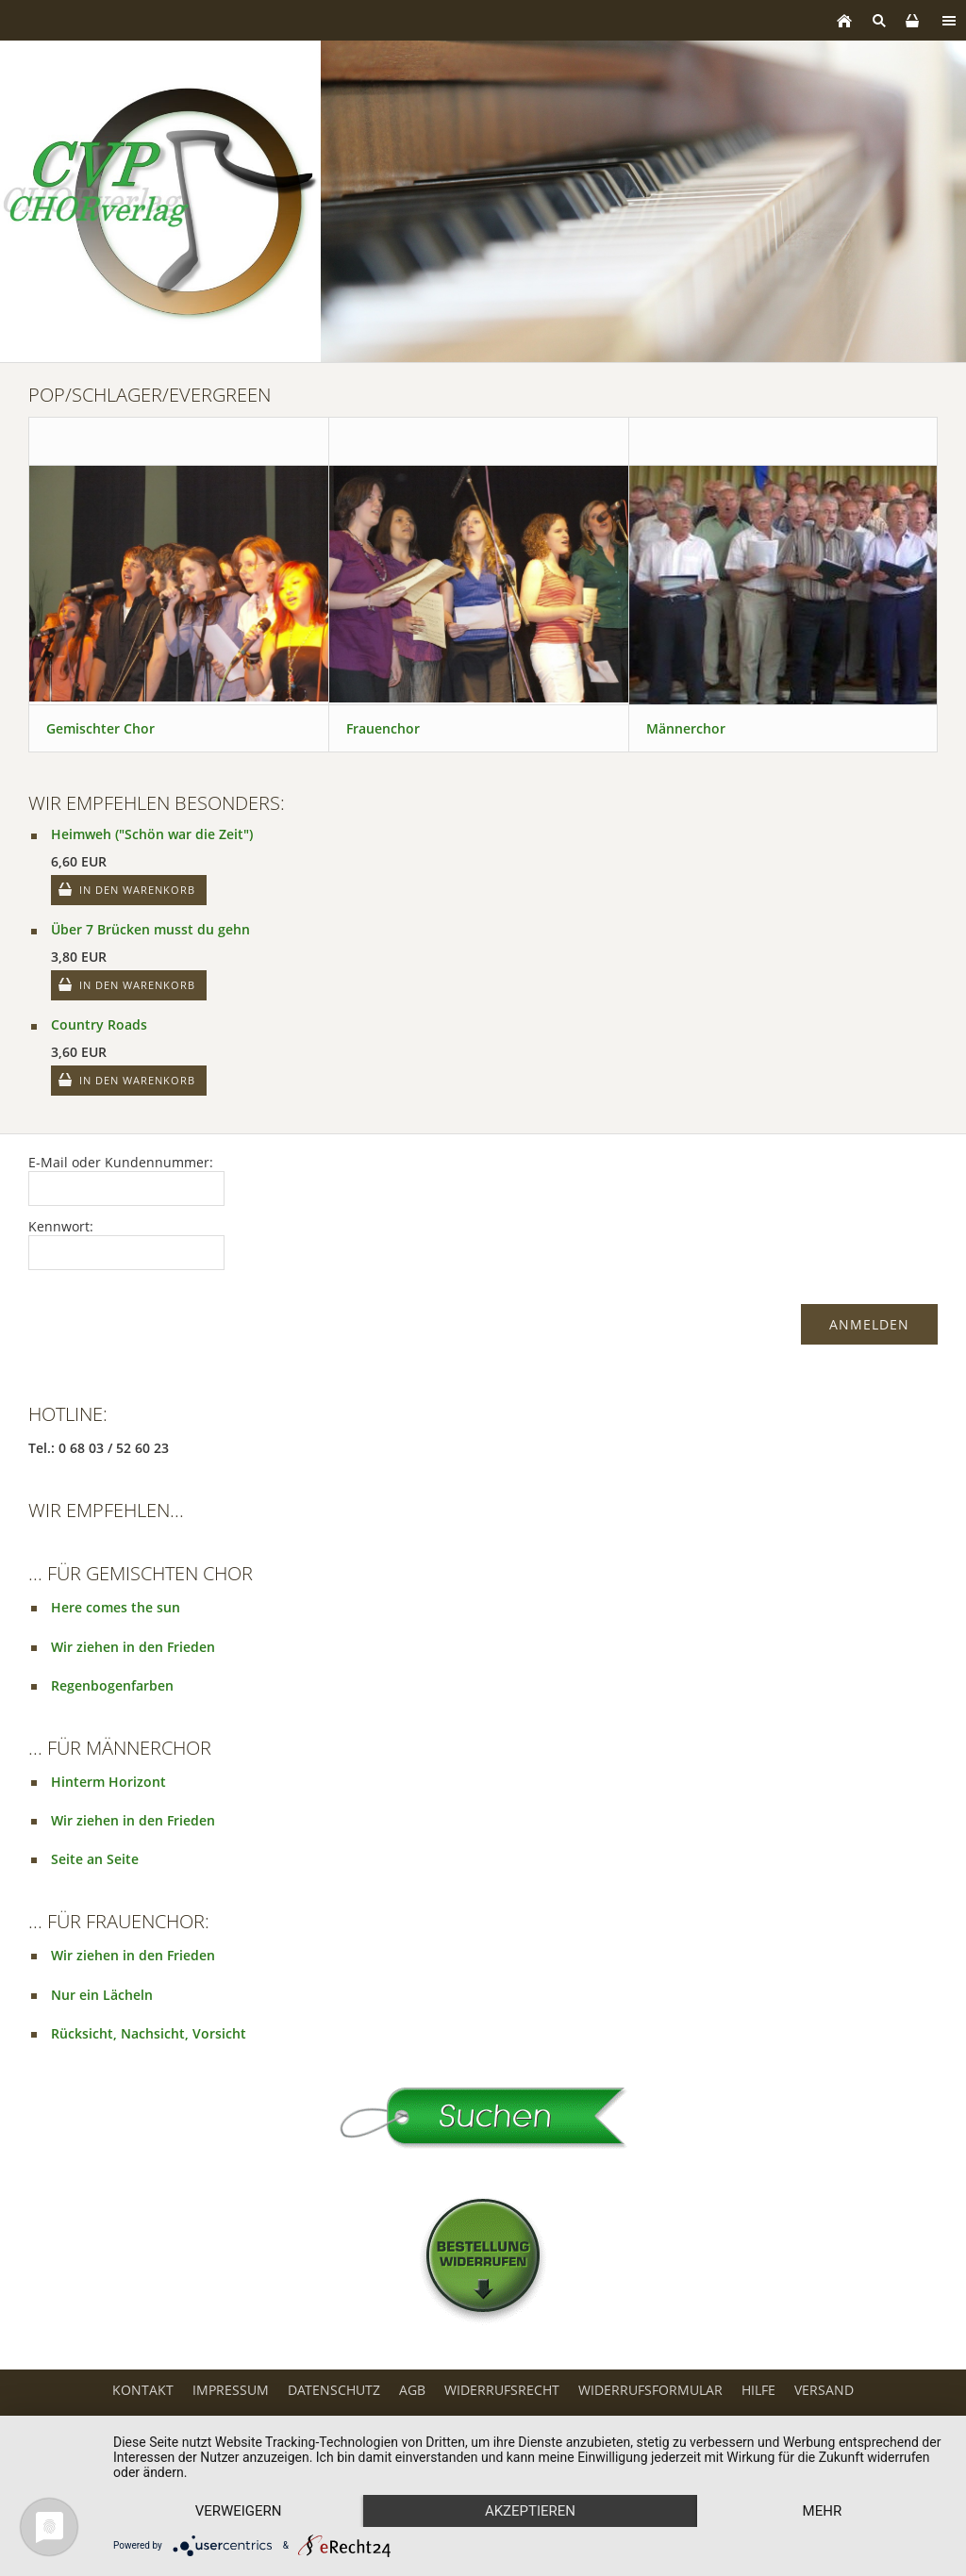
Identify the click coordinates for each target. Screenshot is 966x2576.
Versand (824, 2390)
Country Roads (99, 1024)
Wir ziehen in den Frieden (133, 1647)
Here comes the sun (115, 1607)
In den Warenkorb (137, 890)
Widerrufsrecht (501, 2390)
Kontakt (143, 2390)
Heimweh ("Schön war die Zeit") (152, 834)
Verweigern (238, 2510)
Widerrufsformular (650, 2390)
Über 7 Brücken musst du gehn (150, 929)
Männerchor (685, 728)
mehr (822, 2510)
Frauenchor (383, 728)
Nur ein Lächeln (102, 1995)
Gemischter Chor (100, 728)
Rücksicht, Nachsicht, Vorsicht (148, 2033)
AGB (412, 2390)
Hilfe (758, 2390)
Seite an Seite (95, 1859)
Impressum (230, 2390)
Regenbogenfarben (112, 1685)
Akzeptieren (530, 2510)
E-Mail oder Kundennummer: (120, 1162)
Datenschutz (334, 2390)
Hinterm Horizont (108, 1782)
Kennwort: (60, 1226)
